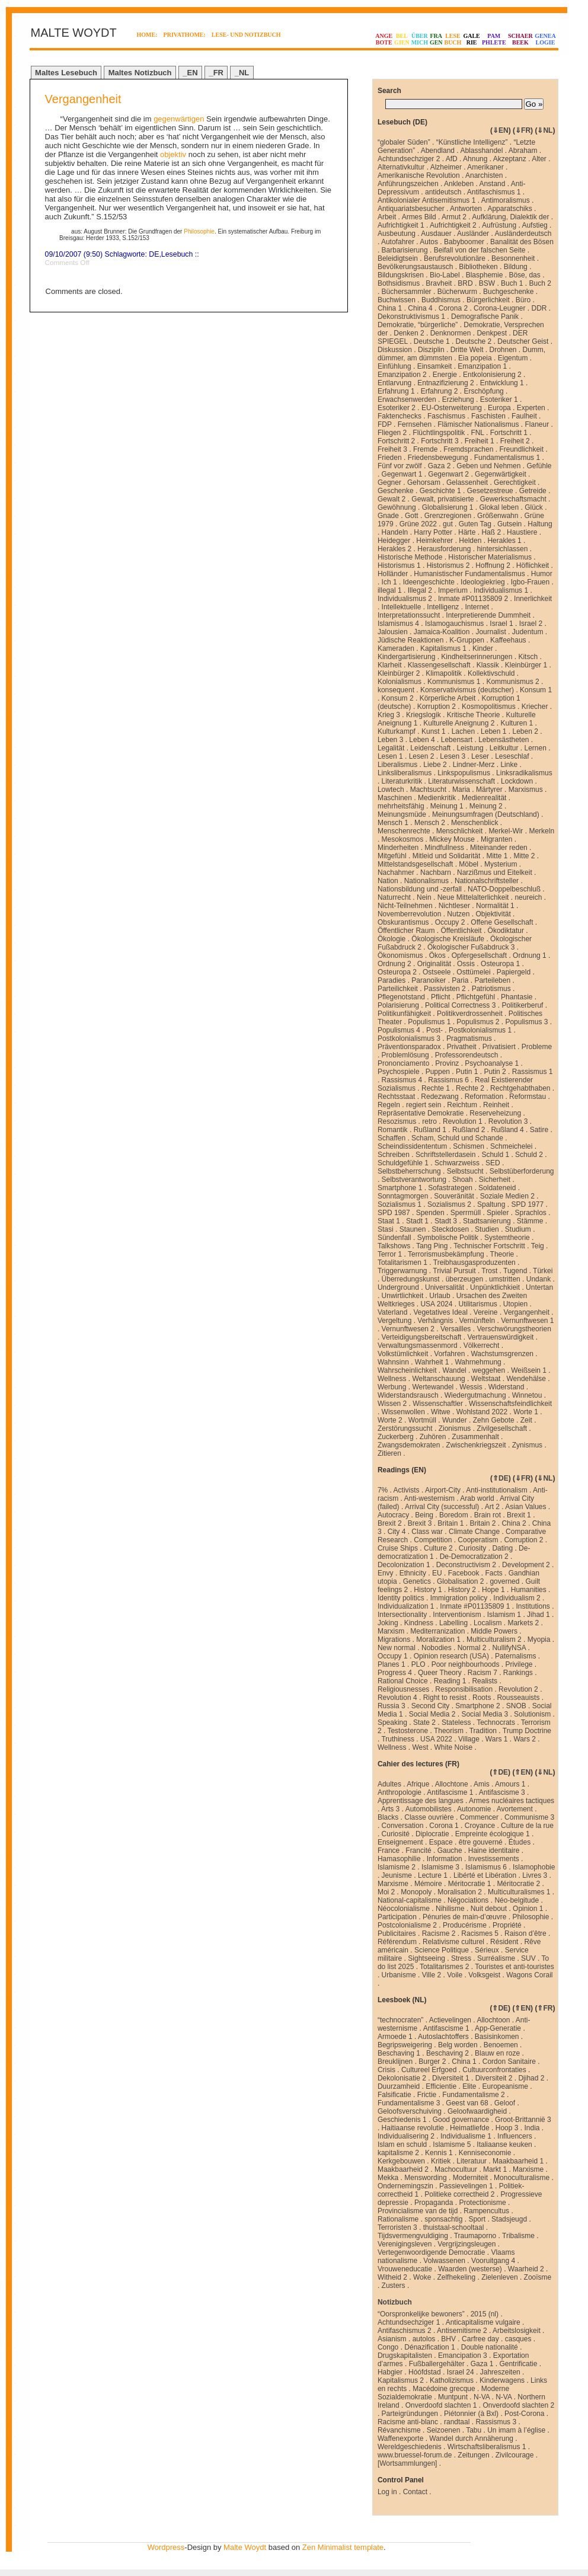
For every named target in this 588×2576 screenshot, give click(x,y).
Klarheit (390, 665)
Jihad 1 (538, 1614)
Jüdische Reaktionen (410, 640)
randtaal (456, 2422)
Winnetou (527, 1395)
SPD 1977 (527, 1204)
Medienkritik (437, 798)
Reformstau (527, 1096)
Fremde (425, 449)
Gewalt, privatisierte (442, 499)
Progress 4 (395, 1673)
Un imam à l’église (516, 2430)
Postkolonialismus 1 (480, 1030)
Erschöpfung (483, 391)
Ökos (437, 955)
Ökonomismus (400, 955)
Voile (454, 1975)
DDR (539, 308)
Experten (531, 408)
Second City (430, 1706)
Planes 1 (391, 1664)
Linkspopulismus (463, 773)
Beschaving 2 (447, 2053)
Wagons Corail (529, 1975)
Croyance (480, 1825)
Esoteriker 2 (397, 408)
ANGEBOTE (383, 39)
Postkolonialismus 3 (409, 1038)
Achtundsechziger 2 (409, 159)
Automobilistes (428, 1809)
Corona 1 (443, 1825)
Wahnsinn (393, 1362)
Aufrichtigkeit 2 (453, 225)
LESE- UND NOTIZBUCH (246, 34)
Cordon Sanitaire (509, 2061)
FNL (477, 433)
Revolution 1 (462, 1121)
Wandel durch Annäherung (471, 2438)
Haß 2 (491, 532)
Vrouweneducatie (405, 2269)
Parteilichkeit (398, 989)
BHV (448, 2339)
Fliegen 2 (392, 433)
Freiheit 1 (479, 441)
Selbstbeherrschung (409, 1171)
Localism (487, 1623)
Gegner (389, 482)
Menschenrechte (404, 831)
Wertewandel (432, 1387)
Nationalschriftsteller (487, 881)
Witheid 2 (392, 2277)
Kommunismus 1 (453, 681)
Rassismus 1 (532, 1072)
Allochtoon (493, 2020)
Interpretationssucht (409, 615)
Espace (441, 1842)
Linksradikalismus (524, 773)
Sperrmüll (465, 1213)
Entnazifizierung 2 (445, 383)
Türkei (542, 1271)
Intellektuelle (401, 607)
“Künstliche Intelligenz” (472, 142)
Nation (388, 881)
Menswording (425, 2178)
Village (469, 1739)
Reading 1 (450, 1681)
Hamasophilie (399, 1859)
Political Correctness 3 (460, 1005)
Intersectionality (402, 1614)
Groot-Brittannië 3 (523, 2119)
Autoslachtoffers (443, 2036)
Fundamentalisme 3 (409, 2103)
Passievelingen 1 (466, 2186)
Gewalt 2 (391, 499)
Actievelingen (450, 2020)
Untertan (539, 1287)
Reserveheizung (495, 1113)
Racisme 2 (439, 1933)
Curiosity (473, 1548)
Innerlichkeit (533, 599)
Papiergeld (514, 972)
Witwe (440, 1412)
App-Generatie (498, 2028)
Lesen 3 (452, 756)
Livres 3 (534, 1875)
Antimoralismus (505, 200)
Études (520, 1842)
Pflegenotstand (401, 997)
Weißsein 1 (529, 1370)
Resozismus (397, 1121)
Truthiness (397, 1739)
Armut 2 (454, 217)
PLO (418, 1664)
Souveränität (454, 1196)
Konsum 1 (536, 690)
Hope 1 (493, 1590)
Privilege (518, 1664)
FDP (385, 424)
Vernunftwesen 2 (408, 1329)
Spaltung (491, 1204)
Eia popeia (475, 358)
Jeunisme (397, 1875)
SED (492, 1163)
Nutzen (458, 914)
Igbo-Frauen (530, 582)
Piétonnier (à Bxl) (471, 2413)
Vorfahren (449, 1354)
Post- (434, 1030)
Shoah (462, 1179)
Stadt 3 (445, 1221)
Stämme (530, 1221)
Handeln (395, 532)
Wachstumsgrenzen (502, 1354)
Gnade (388, 516)
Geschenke (396, 491)
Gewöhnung (397, 507)
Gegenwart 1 (402, 474)
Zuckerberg (396, 1437)
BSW (487, 283)
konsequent (396, 690)
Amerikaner (485, 167)
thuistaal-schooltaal (453, 2227)
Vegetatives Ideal (440, 1312)
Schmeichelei (511, 1146)
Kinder (482, 648)
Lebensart (456, 740)
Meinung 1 (447, 806)
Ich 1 (389, 582)
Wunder (454, 1420)
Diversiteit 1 (450, 2078)
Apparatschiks (509, 208)
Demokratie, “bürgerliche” (418, 325)
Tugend (515, 1271)
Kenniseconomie (485, 2153)
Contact (415, 2492)
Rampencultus (486, 2211)
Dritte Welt (467, 350)
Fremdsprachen (468, 449)
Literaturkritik (402, 781)
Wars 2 (524, 1739)
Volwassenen (444, 2261)
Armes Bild (419, 217)
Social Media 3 (484, 1714)
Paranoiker (428, 980)
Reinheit (496, 1105)
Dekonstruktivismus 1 (411, 316)
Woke (422, 2277)
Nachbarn (435, 872)
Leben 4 (421, 740)
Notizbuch (395, 2302)
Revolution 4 (397, 1697)
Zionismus (455, 1428)
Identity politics (401, 1598)
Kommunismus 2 (512, 681)
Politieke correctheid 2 (459, 2194)
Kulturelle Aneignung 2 (458, 723)
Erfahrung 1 (396, 391)
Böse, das (524, 275)
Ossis (466, 964)
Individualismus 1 (501, 590)
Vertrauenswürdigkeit (500, 1337)
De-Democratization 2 (474, 1556)
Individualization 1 (406, 1606)
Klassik (488, 665)
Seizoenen (444, 2430)
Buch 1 (512, 283)
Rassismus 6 (448, 1080)
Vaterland (392, 1312)
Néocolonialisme (404, 1908)
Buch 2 (540, 283)
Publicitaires (397, 1933)
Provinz (447, 1063)
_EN (190, 72)
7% (383, 1490)
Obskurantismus (403, 922)
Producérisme (465, 1925)
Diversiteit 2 (494, 2078)
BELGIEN (402, 39)
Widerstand (506, 1387)
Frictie (427, 2095)
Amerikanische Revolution (419, 175)
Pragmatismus (469, 1038)
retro (429, 1121)
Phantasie (516, 997)
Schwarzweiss (457, 1163)
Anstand (492, 184)
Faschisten (488, 416)
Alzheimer (446, 167)
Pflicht (440, 997)
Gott (411, 516)
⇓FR (523, 130)
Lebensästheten (503, 740)
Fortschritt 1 (509, 433)
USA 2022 (436, 1739)
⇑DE (501, 1478)
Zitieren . (391, 1453)
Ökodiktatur (506, 930)
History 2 (462, 1590)
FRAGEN (436, 39)
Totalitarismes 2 (444, 1967)
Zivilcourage (515, 2455)
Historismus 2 (448, 565)
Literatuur (471, 2161)
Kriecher (535, 706)
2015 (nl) (484, 2314)
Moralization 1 (438, 1639)
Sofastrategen (450, 1188)
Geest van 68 (467, 2103)
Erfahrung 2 (439, 391)
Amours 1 (510, 1784)
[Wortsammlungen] (407, 2463)
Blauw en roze (497, 2053)
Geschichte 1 (440, 491)
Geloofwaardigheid (477, 2111)
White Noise (453, 1747)
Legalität (391, 748)
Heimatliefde (470, 2128)
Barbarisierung (405, 250)
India (531, 2128)
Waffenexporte (400, 2438)
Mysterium (500, 864)
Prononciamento (403, 1063)
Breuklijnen (395, 2061)
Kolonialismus (399, 681)
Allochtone (451, 1784)
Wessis (470, 1387)
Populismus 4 (399, 1030)
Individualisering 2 (406, 2136)
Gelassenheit (467, 482)
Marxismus (526, 789)
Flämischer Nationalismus (478, 424)
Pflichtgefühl (475, 997)
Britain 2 (482, 1523)
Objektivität (492, 914)
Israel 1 (501, 623)
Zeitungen (473, 2455)
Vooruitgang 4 (493, 2261)
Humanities (529, 1590)
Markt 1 (495, 2169)
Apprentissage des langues (421, 1801)
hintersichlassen (502, 549)
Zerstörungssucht (405, 1428)
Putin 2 (495, 1072)
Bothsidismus (399, 283)
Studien (487, 1229)
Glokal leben (499, 507)
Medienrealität (484, 798)
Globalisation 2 (460, 1581)
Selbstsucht (465, 1171)
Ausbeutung (397, 233)
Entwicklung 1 (502, 383)
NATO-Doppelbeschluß (504, 889)
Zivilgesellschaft (502, 1428)
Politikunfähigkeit (404, 1013)
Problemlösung (405, 1055)
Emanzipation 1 (482, 366)
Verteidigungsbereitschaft (422, 1337)
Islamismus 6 (486, 1867)
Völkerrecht (482, 1345)
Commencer (479, 1817)
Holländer (393, 574)
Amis (482, 1784)
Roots (481, 1697)
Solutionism (532, 1714)
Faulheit (524, 416)
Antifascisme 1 (450, 1792)
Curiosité (396, 1834)
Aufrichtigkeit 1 (401, 225)
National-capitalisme (410, 1900)
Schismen (468, 1146)
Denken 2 (409, 333)
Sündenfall (394, 1237)
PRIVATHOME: (185, 34)
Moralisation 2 (459, 1892)
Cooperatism (478, 1540)
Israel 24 (460, 2372)
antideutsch (443, 192)
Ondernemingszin (405, 2186)
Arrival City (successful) (442, 1507)
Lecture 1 (433, 1875)
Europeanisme (505, 2086)
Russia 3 (391, 1706)
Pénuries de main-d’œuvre (464, 1917)
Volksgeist (484, 1975)
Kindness (418, 1623)
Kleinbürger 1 (526, 665)
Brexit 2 (390, 1523)
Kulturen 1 (516, 723)
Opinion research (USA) (451, 1656)
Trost (489, 1271)
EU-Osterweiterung (451, 408)
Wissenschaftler (438, 1403)
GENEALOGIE (545, 39)
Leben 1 (493, 731)
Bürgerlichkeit (488, 300)
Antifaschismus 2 (405, 2330)
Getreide (533, 491)
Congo (388, 2347)
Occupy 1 (393, 1656)
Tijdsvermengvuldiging (413, 2236)
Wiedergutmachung (475, 1395)
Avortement (515, 1809)
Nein (424, 897)
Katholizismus (452, 2380)
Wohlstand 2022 (482, 1412)
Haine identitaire (494, 1850)
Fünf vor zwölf (400, 466)
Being (424, 1515)
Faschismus (446, 416)
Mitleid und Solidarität (447, 856)
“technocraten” (400, 2020)
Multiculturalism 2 (494, 1639)
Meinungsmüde (402, 814)
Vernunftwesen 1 (527, 1320)
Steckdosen (450, 1229)
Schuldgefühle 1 (403, 1163)
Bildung (516, 267)
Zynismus (527, 1445)
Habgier (390, 2372)
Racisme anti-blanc (408, 2422)
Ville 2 (431, 1975)
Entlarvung (394, 383)
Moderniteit (470, 2178)
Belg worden (458, 2045)
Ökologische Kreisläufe (447, 939)
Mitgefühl (392, 856)
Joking (388, 1623)
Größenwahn (497, 516)
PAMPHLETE (494, 39)
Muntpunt (453, 2397)
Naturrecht (394, 897)
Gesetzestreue (490, 491)
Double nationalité (489, 2347)
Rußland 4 (507, 1130)
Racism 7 (482, 1673)
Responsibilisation (464, 1689)
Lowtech (391, 789)
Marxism (391, 1631)
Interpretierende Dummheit (488, 615)
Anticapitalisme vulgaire (483, 2322)
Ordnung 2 (394, 964)
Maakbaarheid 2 (403, 2169)
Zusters (393, 2285)
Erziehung (458, 399)
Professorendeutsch (466, 1055)
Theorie (502, 1254)
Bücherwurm (457, 291)
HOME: (147, 34)
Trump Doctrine (527, 1731)
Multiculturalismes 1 (519, 1892)
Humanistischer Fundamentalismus (469, 574)
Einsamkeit (434, 366)
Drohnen (502, 350)
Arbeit (387, 217)
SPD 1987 (394, 1213)
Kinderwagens (502, 2380)
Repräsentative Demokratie (421, 1113)
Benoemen (501, 2045)
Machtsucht (428, 789)
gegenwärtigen (179, 118)
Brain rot (487, 1515)
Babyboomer (464, 242)
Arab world (477, 1498)
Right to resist (444, 1697)
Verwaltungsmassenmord (418, 1345)
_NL (242, 72)
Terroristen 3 (397, 2227)
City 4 (397, 1531)
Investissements (493, 1859)
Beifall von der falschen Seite (480, 250)
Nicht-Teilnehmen (405, 906)
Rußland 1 (430, 1130)
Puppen (438, 1072)
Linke (508, 764)
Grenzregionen (447, 516)
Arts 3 (390, 1809)
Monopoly (416, 1892)
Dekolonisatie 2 (402, 2078)
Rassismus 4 (402, 1080)
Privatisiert (499, 1047)
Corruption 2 (523, 1540)
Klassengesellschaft (439, 665)
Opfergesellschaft (479, 955)
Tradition (483, 1731)
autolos (424, 2339)
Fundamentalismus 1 (507, 457)
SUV (528, 1958)
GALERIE (471, 39)
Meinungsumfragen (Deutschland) (485, 814)
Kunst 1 (433, 731)
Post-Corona (524, 2413)
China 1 (390, 308)
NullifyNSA (509, 1648)
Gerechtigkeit (515, 482)
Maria (461, 789)
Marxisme (393, 1884)
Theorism (449, 1731)
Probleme (537, 1047)
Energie (445, 374)
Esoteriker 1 (499, 399)
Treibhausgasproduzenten (474, 1262)
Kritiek (440, 2161)
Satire (539, 1130)
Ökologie (391, 939)
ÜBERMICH (419, 39)
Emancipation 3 (462, 2355)
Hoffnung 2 (492, 565)
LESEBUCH (452, 39)
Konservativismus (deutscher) (467, 690)
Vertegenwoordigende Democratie (431, 2252)
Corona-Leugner (499, 308)
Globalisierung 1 (448, 507)
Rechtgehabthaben (520, 1088)
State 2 (424, 1722)
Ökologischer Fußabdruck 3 (470, 947)
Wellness (392, 1379)
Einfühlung (394, 366)
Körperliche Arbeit (448, 698)
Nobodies (436, 1648)
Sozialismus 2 (449, 1204)
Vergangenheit (83, 99)
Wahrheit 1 (432, 1362)
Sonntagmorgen (403, 1196)
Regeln (389, 1105)
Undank (538, 1279)
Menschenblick (474, 823)
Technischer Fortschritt (489, 1246)
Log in (387, 2492)
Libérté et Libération (484, 1875)
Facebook (464, 1573)
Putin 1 (467, 1072)
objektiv (173, 154)
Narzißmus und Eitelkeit (494, 872)
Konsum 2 (398, 698)
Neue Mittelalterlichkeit (473, 897)
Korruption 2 (436, 706)
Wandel (454, 1370)
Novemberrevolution (409, 914)
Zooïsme (538, 2277)
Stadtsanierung (487, 1221)
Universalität (444, 1287)
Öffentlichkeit (460, 930)
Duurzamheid (399, 2086)
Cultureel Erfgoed (428, 2070)
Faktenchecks (399, 416)
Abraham (523, 150)
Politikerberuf (522, 1005)
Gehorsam (423, 482)
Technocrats (496, 1722)
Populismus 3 (526, 1022)
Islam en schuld (402, 2144)
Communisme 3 (529, 1817)
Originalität (434, 964)
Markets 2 (523, 1623)
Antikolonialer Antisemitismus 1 (426, 200)
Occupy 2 (450, 922)
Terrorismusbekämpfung (446, 1254)
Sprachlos (530, 1213)
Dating (502, 1548)
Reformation (484, 1096)
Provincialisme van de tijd (418, 2211)
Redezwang (439, 1096)
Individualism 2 (516, 1598)
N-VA (482, 2397)
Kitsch (528, 657)
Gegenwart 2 (448, 474)
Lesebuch (177, 254)
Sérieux (487, 1950)
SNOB (516, 1706)
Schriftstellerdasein (445, 1154)
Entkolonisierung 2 (492, 374)
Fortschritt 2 (396, 441)
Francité (418, 1850)
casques (518, 2339)
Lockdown (517, 781)
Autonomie (474, 1809)
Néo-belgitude (516, 1900)
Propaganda (433, 2202)
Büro (523, 300)
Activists (407, 1490)
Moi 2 (386, 1892)
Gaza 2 (439, 466)
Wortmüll (422, 1420)
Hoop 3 (507, 2128)
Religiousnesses (403, 1689)
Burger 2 (432, 2061)
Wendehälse (526, 1379)
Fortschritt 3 (439, 441)
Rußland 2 (468, 1130)
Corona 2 (453, 308)
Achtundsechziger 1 (409, 2322)
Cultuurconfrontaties (494, 2070)
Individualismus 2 (405, 599)
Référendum (397, 1942)
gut (448, 524)
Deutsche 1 (432, 341)
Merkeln (541, 831)
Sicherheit (494, 1179)
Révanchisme (399, 2430)
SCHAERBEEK (520, 39)
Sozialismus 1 (399, 1204)
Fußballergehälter (437, 2364)
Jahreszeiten (500, 2372)
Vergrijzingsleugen (466, 2244)
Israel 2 (530, 623)
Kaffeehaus (508, 640)
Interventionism (457, 1614)
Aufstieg (534, 225)
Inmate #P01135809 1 (475, 1606)
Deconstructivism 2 (466, 1565)
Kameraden (396, 648)
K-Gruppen (466, 640)
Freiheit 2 (515, 441)
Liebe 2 (434, 764)
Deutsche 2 (474, 341)
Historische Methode (410, 557)
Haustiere (522, 532)
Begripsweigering (405, 2045)
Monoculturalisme (521, 2178)
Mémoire (428, 1884)
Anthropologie (399, 1792)
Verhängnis (435, 1320)
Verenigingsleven (405, 2244)
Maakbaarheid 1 (518, 2161)
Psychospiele (399, 1072)
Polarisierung (398, 1005)
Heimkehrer (434, 540)
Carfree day (480, 2339)
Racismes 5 (479, 1933)
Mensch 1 (393, 823)
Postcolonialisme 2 (407, 1925)
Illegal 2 (420, 590)
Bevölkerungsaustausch (415, 267)
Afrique (418, 1784)
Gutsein (509, 524)
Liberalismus (397, 764)
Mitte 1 (496, 856)
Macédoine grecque (444, 2389)
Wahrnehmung (478, 1362)
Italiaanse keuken (504, 2144)
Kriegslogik (423, 715)
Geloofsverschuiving (410, 2111)
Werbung (392, 1387)
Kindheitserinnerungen (476, 657)
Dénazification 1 (429, 2347)
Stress (461, 1958)
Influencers (514, 2136)
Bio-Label (445, 275)
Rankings (518, 1673)
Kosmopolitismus (489, 706)
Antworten (466, 208)
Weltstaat (486, 1379)
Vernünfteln (477, 1320)
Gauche (449, 1850)
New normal (397, 1648)
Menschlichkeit (459, 831)
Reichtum (462, 1105)
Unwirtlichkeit (403, 1296)
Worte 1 (525, 1412)
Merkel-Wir (505, 831)
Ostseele (436, 972)
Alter (539, 159)
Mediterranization (437, 1631)
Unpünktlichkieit (495, 1287)
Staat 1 (389, 1221)
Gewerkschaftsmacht (513, 499)
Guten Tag (475, 524)
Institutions (532, 1606)
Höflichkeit (532, 565)
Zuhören (433, 1437)
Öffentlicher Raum (406, 930)
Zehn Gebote (493, 1420)
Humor (541, 574)
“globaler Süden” (404, 142)
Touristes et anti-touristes (514, 1967)
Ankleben (459, 184)
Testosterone (407, 1731)
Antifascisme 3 (502, 1792)
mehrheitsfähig (401, 806)
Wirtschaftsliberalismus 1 (487, 2447)
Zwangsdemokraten (409, 1445)
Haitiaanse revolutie (413, 2128)
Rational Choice (403, 1681)
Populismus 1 (429, 1022)
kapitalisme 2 (398, 2153)
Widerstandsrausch (408, 1395)
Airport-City (443, 1490)
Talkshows (394, 1246)
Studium (518, 1229)
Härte (466, 532)
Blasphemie (484, 275)
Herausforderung (444, 549)
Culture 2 (438, 1548)
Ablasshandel (481, 150)
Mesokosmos (403, 839)
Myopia (539, 1639)
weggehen (488, 1370)
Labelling (453, 1623)
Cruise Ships (398, 1548)
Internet (477, 607)
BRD (465, 283)
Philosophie (199, 231)
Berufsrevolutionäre (454, 258)
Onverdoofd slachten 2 (518, 2405)
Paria (460, 980)
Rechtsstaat (396, 1096)
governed (504, 1581)
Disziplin (431, 350)
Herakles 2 (394, 549)
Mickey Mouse (452, 839)
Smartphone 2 (477, 1706)
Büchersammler (407, 291)
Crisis (386, 2070)
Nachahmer (396, 872)
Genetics (417, 1581)
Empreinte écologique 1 (492, 1834)
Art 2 (492, 1507)
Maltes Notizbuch (140, 72)
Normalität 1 (495, 906)
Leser (480, 756)
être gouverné (481, 1842)
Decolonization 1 (404, 1565)
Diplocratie (432, 1834)
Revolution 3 (508, 1121)
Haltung (540, 524)
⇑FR (544, 2008)
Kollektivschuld (491, 673)
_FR (216, 72)
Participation (397, 1917)
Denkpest (492, 333)
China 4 (420, 308)
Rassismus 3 (495, 2422)
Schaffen (391, 1138)
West (420, 1747)
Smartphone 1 (400, 1188)
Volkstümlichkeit (403, 1354)
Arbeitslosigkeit (517, 2330)
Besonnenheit (513, 258)
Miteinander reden (499, 847)
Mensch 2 (429, 823)
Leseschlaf (512, 756)
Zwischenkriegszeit (476, 1445)
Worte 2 (390, 1420)
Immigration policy (459, 1598)
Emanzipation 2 (402, 374)
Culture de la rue (527, 1825)
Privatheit (462, 1047)
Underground (398, 1287)
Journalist (490, 632)
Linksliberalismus (405, 773)
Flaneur (537, 424)
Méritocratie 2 (518, 1884)
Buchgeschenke (508, 291)
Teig (537, 1246)
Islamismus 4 (398, 623)
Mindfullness (444, 847)
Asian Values (525, 1507)
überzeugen (464, 1279)
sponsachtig (443, 2219)
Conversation (403, 1825)
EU (437, 1573)
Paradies (391, 980)
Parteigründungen (410, 2413)
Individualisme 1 (465, 2136)
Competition (433, 1540)
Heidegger (394, 540)
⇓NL (544, 130)
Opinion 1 (528, 1908)
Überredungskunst (411, 1279)
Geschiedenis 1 (402, 2119)
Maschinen (395, 798)
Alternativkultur (401, 167)
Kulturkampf (397, 731)
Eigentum (513, 358)
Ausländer (473, 233)
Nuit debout (489, 1908)
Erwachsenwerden (407, 399)
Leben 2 (525, 731)
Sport (476, 2219)
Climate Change (474, 1531)
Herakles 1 (504, 540)
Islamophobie (534, 1867)
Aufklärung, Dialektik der (510, 217)
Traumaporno (475, 2236)
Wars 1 (496, 1739)
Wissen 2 (392, 1403)
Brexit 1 (519, 1515)
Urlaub (439, 1296)
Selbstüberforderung (522, 1171)
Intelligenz (443, 607)
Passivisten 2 (445, 989)
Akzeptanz (509, 159)
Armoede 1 (395, 2036)
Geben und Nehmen (488, 466)
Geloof (504, 2103)
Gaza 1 (482, 2364)
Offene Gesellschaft (502, 922)
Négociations (468, 1900)
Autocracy (393, 1515)
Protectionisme (482, 2202)
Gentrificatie (518, 2364)
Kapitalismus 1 (443, 648)
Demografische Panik (485, 316)
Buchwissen (397, 300)
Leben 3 (390, 740)
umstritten (504, 1279)
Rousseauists (518, 1697)
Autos (429, 242)
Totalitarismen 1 (402, 1262)
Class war (427, 1531)
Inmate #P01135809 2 (473, 599)
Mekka (388, 2178)
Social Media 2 (432, 1714)
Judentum (528, 632)
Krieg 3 (389, 715)
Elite (469, 2086)
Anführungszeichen (408, 184)
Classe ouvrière (428, 1817)
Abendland (438, 150)
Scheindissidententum (412, 1146)
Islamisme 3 (440, 1867)
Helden (470, 540)
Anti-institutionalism (496, 1490)
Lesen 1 (390, 756)
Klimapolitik (444, 673)
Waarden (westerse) (470, 2269)
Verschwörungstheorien (514, 1329)
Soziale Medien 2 (507, 1196)
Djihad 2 (531, 2078)
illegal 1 (390, 590)
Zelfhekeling (456, 2277)
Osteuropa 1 (500, 964)
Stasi (386, 1229)
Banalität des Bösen (522, 242)
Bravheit (439, 283)
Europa (499, 408)
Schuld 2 (529, 1154)
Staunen (413, 1229)
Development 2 (526, 1565)
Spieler (498, 1213)
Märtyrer (489, 789)
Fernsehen (415, 424)
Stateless (456, 1722)
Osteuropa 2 (397, 972)
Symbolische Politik (447, 1237)
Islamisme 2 (397, 1867)
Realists (484, 1681)
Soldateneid (497, 1188)
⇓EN (501, 130)
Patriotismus (491, 989)
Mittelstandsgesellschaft (415, 864)
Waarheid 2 (526, 2269)
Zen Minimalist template (343, 2547)
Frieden (390, 457)
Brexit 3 (420, 1523)
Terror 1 (390, 1254)
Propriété (507, 1925)
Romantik (393, 1130)
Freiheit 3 (392, 449)
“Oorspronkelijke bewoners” (421, 2314)
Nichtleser (454, 906)
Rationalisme (398, 2219)
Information (444, 1859)
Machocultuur (455, 2169)
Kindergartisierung (406, 657)
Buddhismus (441, 300)
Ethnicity (413, 1573)
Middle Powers (494, 1631)
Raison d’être (525, 1933)
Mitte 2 (524, 856)
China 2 (513, 1523)
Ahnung (475, 159)
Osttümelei (473, 972)
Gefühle (538, 466)
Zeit (526, 1420)
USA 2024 (436, 1304)
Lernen (536, 748)
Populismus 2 (477, 1022)
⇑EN (522, 1772)
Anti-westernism (429, 1498)
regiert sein (423, 1105)
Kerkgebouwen (401, 2161)
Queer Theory (440, 1673)
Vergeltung (394, 1320)
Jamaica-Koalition (442, 632)
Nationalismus (426, 881)
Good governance (461, 2119)
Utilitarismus (477, 1304)
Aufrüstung (499, 225)
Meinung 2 (486, 806)
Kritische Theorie (473, 715)
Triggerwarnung (402, 1271)
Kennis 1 (439, 2153)
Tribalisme (518, 2236)
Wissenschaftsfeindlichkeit (510, 1403)
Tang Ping (432, 1246)
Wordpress (166, 2547)
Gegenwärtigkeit (500, 474)
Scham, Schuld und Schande (457, 1138)
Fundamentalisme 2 (473, 2095)
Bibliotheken (478, 267)
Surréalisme (496, 1958)
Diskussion (395, 350)
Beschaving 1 (399, 2053)
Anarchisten (484, 175)
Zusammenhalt (475, 1437)
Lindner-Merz (474, 764)
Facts (493, 1573)
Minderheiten (398, 847)
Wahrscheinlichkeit (407, 1370)
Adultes (389, 1784)
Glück (534, 507)
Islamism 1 (504, 1614)
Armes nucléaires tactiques (511, 1801)
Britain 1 (450, 1523)
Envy (386, 1573)
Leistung (469, 748)
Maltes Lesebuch (66, 72)
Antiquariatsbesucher (411, 208)
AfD (452, 159)
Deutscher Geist (522, 341)
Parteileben (492, 980)
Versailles (455, 1329)
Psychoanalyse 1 (492, 1063)
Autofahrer (397, 242)
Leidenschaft (430, 748)
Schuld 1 (495, 1154)
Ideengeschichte (429, 582)
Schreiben (394, 1154)
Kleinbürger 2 (399, 673)
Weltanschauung (438, 1379)
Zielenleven (499, 2277)
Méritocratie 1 (469, 1884)
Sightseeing (426, 1958)
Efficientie (441, 2086)
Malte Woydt (244, 2547)
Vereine (486, 1312)
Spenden (430, 1213)
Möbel (468, 864)
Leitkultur (504, 748)
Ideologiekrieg (483, 582)
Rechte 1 (435, 1088)
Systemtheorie (507, 1237)
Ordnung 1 (530, 955)
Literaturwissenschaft (461, 781)
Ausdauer (436, 233)
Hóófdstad (424, 2372)
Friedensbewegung (438, 457)
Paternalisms (515, 1656)
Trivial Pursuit (454, 1271)
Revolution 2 (518, 1689)
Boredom (453, 1515)
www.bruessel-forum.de (415, 2455)
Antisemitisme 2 (462, 2330)
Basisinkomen (497, 2036)
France (389, 1850)
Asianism (392, 2339)
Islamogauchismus (454, 623)
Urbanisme (399, 1975)
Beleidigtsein (398, 258)
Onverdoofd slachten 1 (441, 2405)
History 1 (428, 1590)
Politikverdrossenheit (470, 1013)
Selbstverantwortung (414, 1179)
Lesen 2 (421, 756)
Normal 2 (472, 1648)
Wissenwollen (403, 1412)
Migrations (394, 1639)
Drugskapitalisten (405, 2355)
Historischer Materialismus (490, 557)
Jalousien (393, 632)
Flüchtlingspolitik (439, 433)
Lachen (463, 731)
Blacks (388, 1817)
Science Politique (441, 1950)
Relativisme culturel (453, 1942)
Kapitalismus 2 (401, 2380)
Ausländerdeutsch (522, 233)
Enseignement (400, 1842)
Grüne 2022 (418, 524)
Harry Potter (433, 532)
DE (154, 254)
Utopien (515, 1304)
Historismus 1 (399, 565)
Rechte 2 (470, 1088)
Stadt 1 (417, 1221)
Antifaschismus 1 (494, 192)
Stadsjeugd (509, 2219)
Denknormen (450, 333)
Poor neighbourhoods (466, 1664)
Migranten (496, 839)
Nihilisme (450, 1908)
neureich (528, 897)
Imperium (453, 590)
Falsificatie (394, 2095)
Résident (504, 1942)
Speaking (392, 1722)
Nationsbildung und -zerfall (420, 889)
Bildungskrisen (401, 275)
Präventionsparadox (409, 1047)
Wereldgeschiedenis (410, 2447)
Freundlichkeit (521, 449)
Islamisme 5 (452, 2144)
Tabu (473, 2430)
